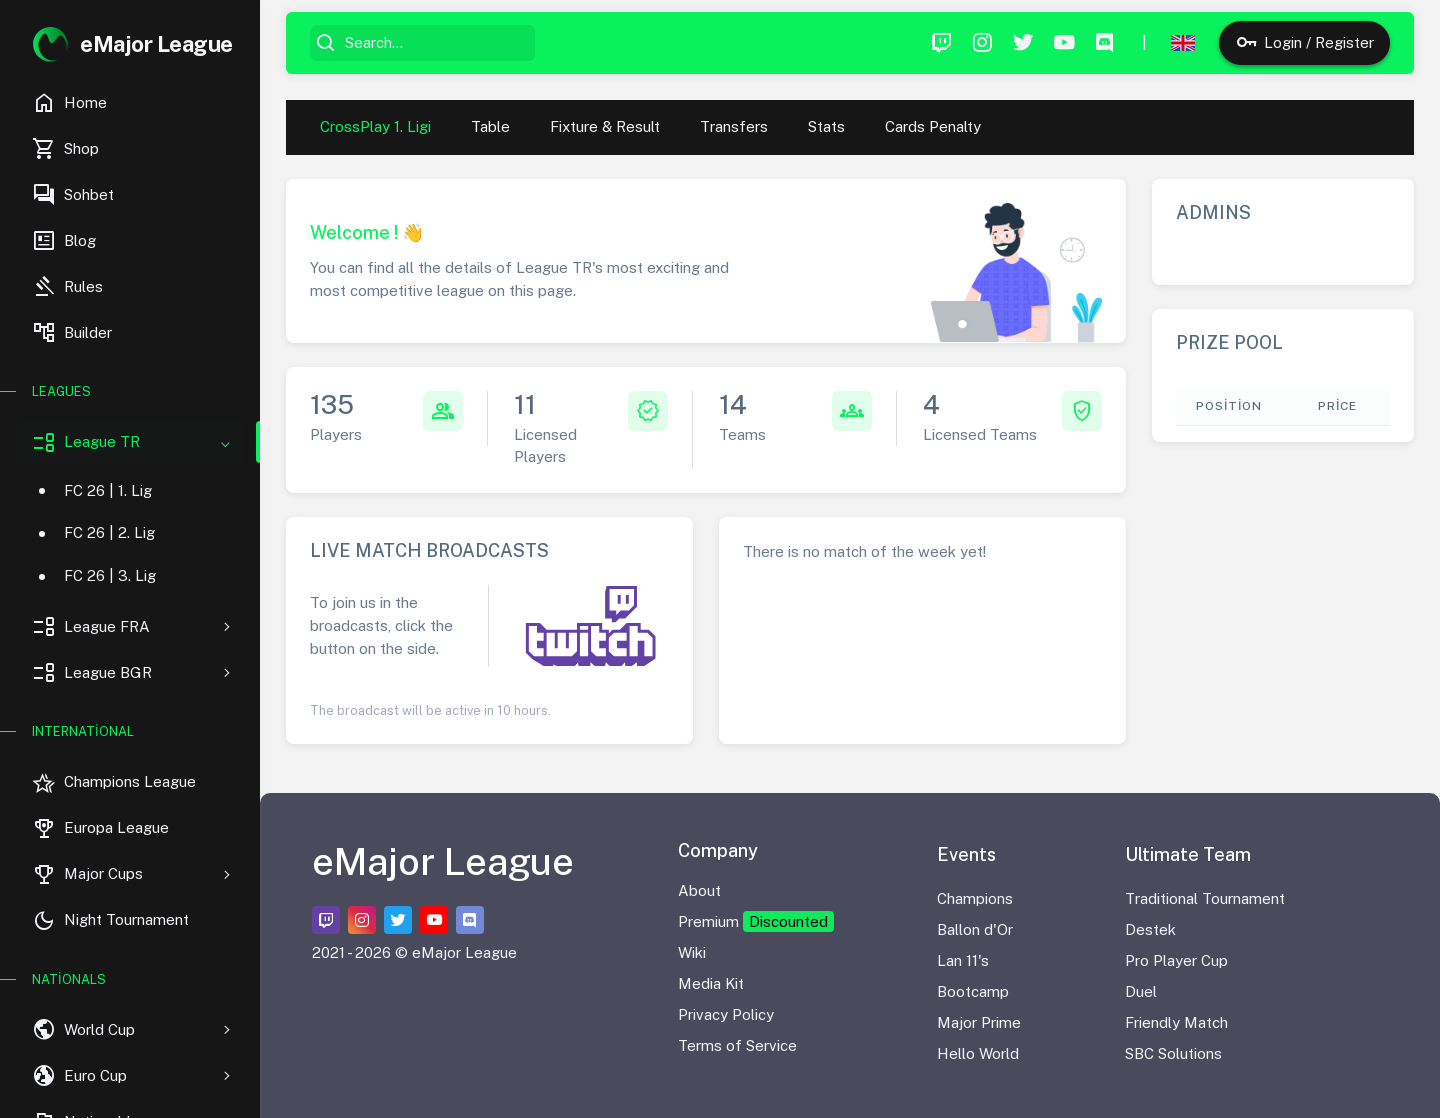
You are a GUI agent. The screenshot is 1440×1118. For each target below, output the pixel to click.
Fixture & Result (605, 126)
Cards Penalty (933, 126)
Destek (1150, 929)
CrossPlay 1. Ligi (375, 126)
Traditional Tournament (1205, 898)
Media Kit (711, 983)
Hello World (978, 1053)
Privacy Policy (726, 1014)
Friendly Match (1176, 1022)
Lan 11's (963, 960)
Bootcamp (973, 991)
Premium (756, 921)
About (699, 890)
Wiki (692, 952)
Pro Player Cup (1176, 960)
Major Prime (979, 1022)
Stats (826, 126)
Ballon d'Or (975, 929)
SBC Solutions (1173, 1053)
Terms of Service (737, 1045)
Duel (1141, 991)
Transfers (734, 126)
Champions (975, 898)
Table (490, 126)
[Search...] (436, 43)
